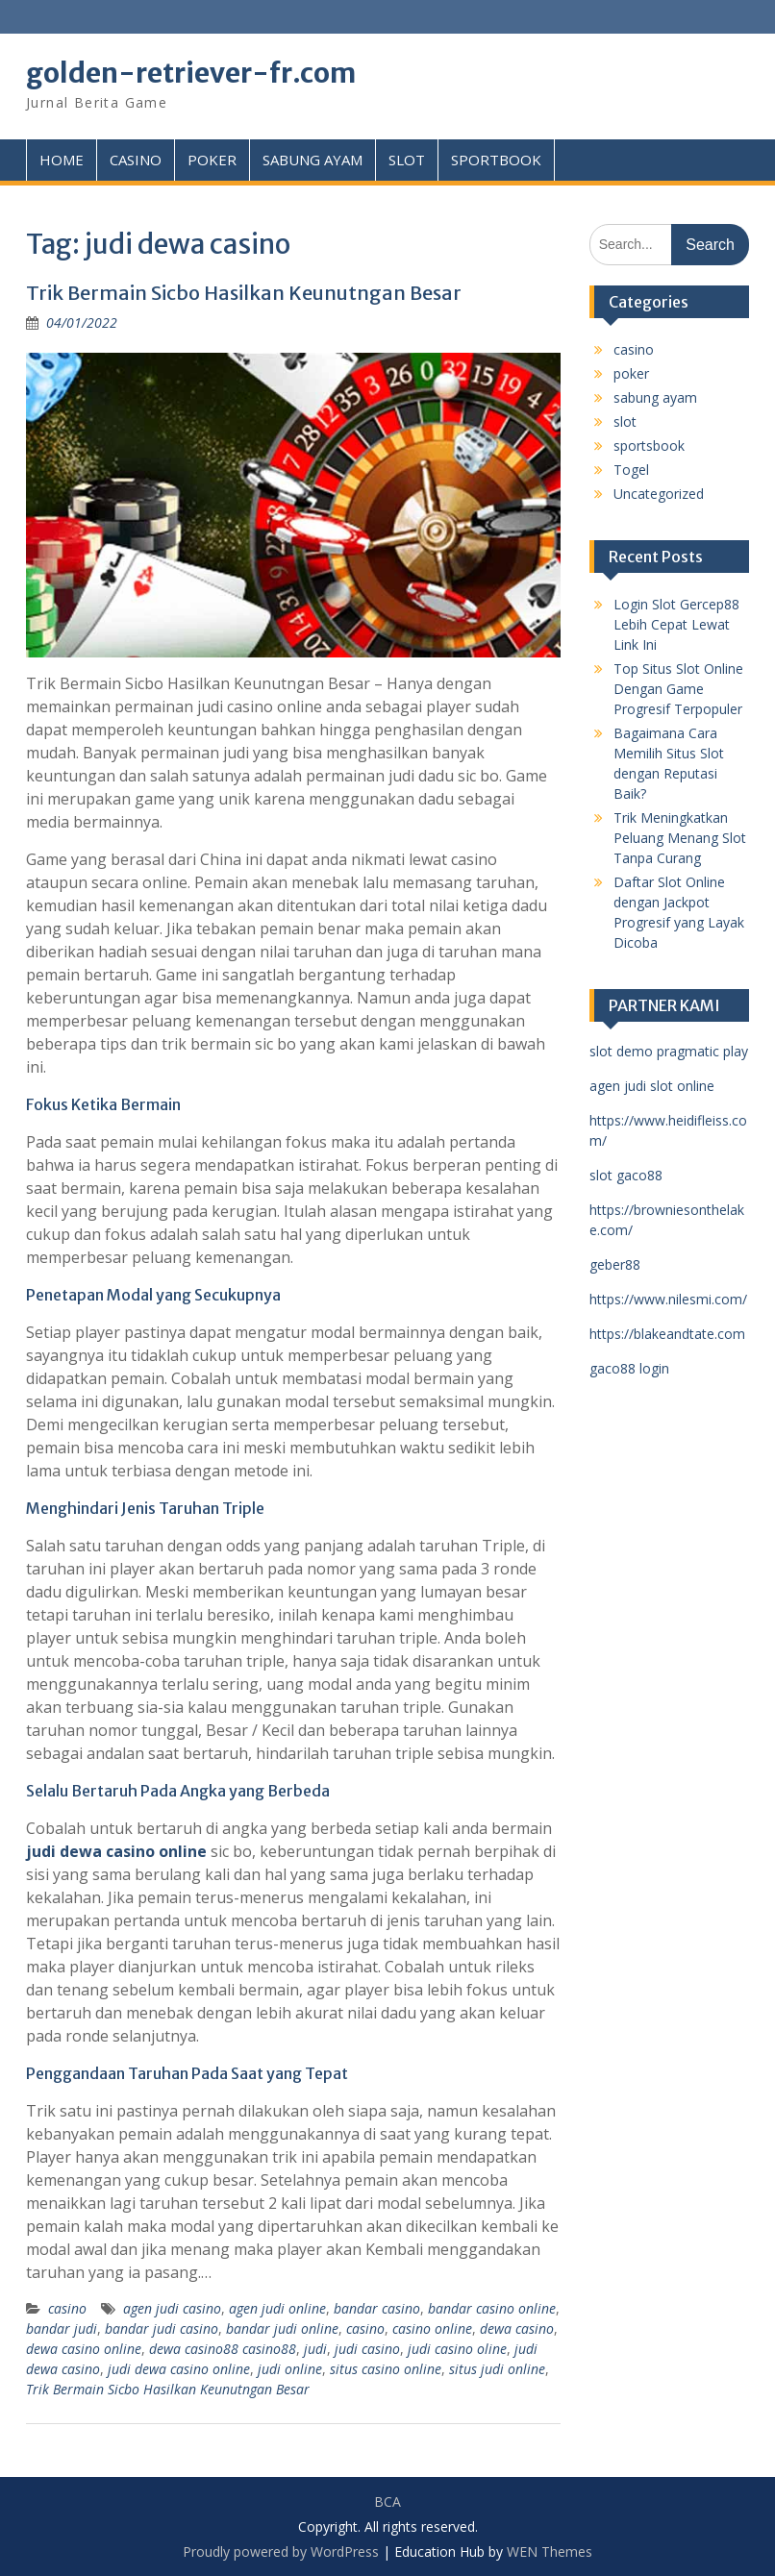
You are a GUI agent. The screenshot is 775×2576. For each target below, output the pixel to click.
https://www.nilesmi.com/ (668, 1299)
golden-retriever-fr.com (191, 73)
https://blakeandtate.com (667, 1334)
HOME (61, 159)
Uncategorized (658, 493)
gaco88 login (629, 1368)
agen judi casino (172, 2308)
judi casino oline (457, 2349)
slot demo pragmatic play (668, 1051)
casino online (432, 2328)
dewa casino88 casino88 (222, 2349)
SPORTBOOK (496, 159)
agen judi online (277, 2308)
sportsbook (649, 445)
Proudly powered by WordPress (281, 2551)
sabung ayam (655, 397)
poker (631, 373)
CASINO (136, 159)
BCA (387, 2501)
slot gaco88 (625, 1175)
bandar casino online (492, 2308)
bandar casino (377, 2308)
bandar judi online (282, 2328)
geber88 (614, 1264)
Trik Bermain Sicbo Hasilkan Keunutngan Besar (245, 293)
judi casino (367, 2349)
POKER (212, 159)
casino (67, 2308)
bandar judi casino (161, 2328)
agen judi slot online (651, 1086)
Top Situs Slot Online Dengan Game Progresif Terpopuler (678, 688)
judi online (290, 2369)
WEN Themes (549, 2551)
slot (625, 421)
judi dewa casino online (179, 2369)
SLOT (406, 159)
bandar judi (61, 2328)
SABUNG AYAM (312, 159)
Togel (631, 469)
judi (315, 2349)
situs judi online (497, 2369)
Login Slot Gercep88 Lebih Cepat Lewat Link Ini (676, 624)
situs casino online (385, 2369)
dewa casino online (83, 2349)
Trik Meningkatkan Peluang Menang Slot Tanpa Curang (679, 837)
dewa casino (517, 2328)
